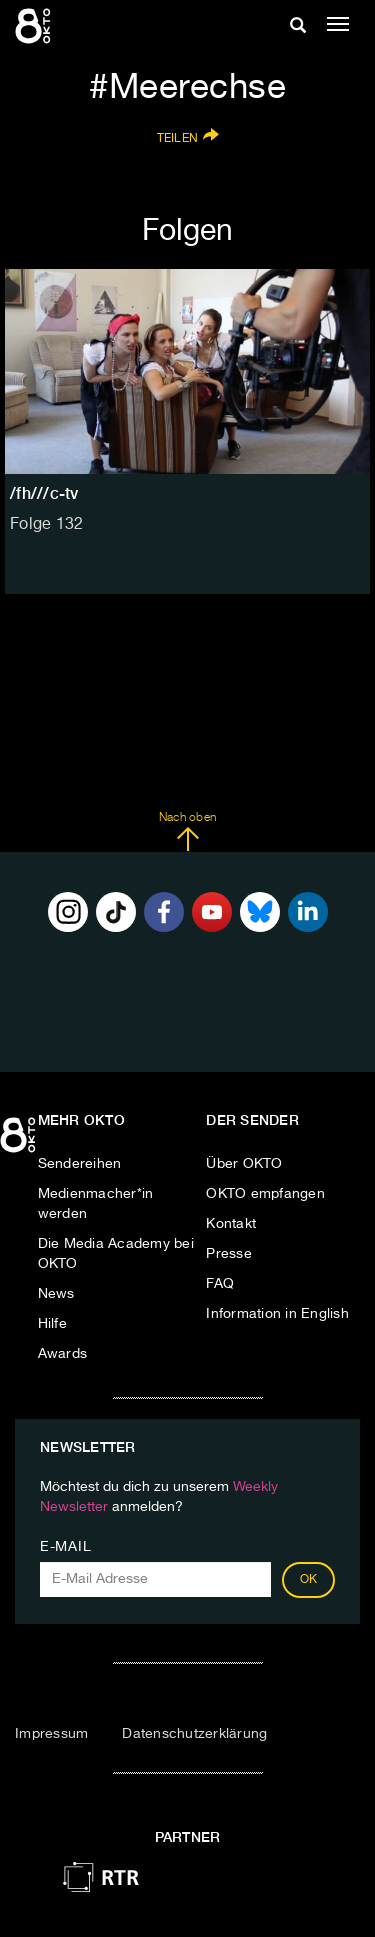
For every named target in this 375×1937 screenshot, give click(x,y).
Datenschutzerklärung (194, 1734)
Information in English (277, 1314)
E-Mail (65, 1547)
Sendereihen (80, 1164)
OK (309, 1580)
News (56, 1294)
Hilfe (52, 1324)
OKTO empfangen (265, 1194)
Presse (229, 1254)
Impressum (51, 1734)
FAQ (220, 1284)
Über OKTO (244, 1164)
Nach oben (187, 832)
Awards (63, 1354)
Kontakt (231, 1224)
